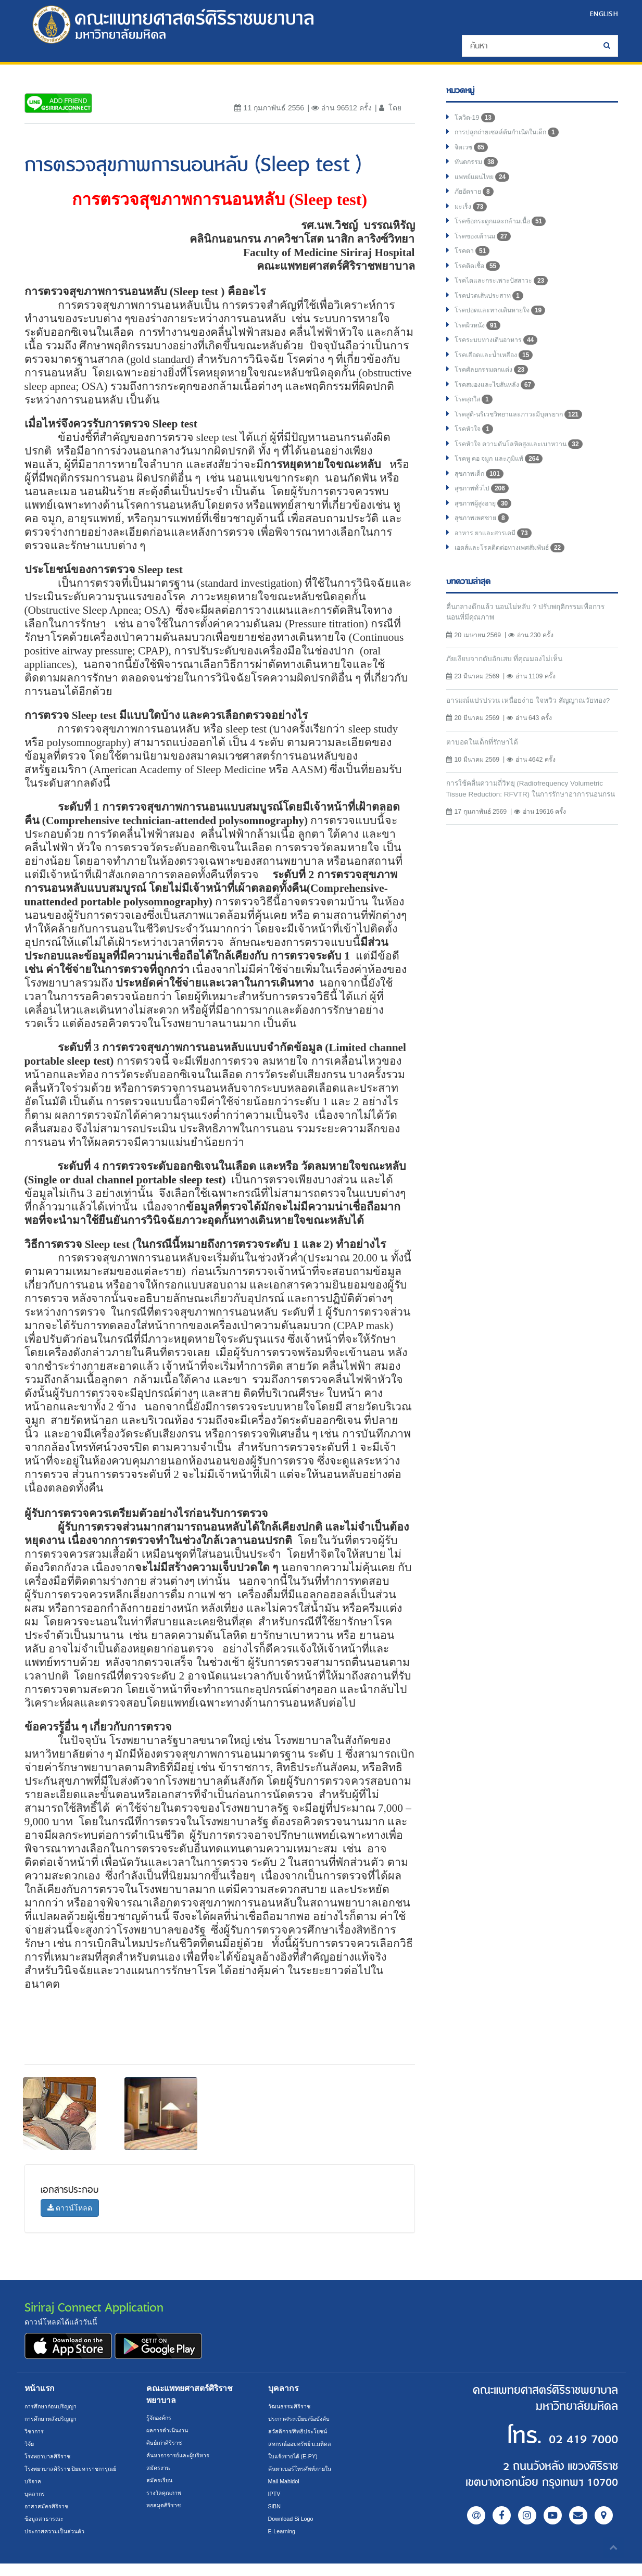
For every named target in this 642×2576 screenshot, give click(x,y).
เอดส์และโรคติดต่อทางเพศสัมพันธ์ (517, 571)
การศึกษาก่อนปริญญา (54, 2406)
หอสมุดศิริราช (165, 2505)
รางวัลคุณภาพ (166, 2492)
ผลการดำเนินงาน (170, 2430)
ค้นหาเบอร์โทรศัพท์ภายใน (304, 2468)
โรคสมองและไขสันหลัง (500, 400)
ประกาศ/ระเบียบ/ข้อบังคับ (303, 2418)
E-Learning (283, 2531)
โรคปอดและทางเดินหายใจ (506, 321)
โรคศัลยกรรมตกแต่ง (495, 384)
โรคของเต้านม (486, 243)
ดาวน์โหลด (70, 2208)
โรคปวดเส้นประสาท (494, 306)
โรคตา (474, 259)
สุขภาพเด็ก (482, 493)
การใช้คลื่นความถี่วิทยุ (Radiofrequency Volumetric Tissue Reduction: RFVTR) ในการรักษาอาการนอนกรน (526, 834)
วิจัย (29, 2443)
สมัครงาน (159, 2467)
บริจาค (34, 2493)
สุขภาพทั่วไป (485, 509)
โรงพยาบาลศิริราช (51, 2456)
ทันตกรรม (478, 165)
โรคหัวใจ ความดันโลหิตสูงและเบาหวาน (527, 462)
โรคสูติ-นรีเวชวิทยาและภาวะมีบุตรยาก (527, 431)
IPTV (275, 2493)
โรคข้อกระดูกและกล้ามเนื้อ (506, 228)
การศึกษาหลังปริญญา (54, 2418)
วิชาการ (35, 2431)
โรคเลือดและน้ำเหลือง (499, 368)
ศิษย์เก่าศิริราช (166, 2442)
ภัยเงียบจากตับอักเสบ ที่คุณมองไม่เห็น (511, 683)
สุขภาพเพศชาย (486, 540)
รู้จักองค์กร (160, 2417)
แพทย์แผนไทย (485, 181)
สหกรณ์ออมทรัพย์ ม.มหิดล (304, 2443)
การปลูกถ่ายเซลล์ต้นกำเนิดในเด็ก (514, 134)
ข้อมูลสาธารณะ (46, 2531)
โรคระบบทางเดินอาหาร (501, 353)
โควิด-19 (477, 118)
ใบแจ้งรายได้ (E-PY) (296, 2456)
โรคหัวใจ (476, 446)
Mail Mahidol (286, 2481)
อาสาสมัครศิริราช (49, 2518)
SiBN (275, 2506)
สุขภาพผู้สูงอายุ (487, 524)
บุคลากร (36, 2506)
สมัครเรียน (160, 2480)
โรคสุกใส (476, 415)
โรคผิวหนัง (480, 337)
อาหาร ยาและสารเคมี (498, 556)
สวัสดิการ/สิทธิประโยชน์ (301, 2431)
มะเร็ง (472, 212)
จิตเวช (473, 150)
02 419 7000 (554, 2437)
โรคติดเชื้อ (480, 275)
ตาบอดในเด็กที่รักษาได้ (486, 780)
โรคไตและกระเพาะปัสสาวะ (507, 290)
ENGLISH (601, 13)
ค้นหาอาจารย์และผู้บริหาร (182, 2455)
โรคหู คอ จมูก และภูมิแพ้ (503, 478)
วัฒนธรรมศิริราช (292, 2406)
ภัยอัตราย (476, 196)
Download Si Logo (294, 2518)
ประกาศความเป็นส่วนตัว (58, 2543)
